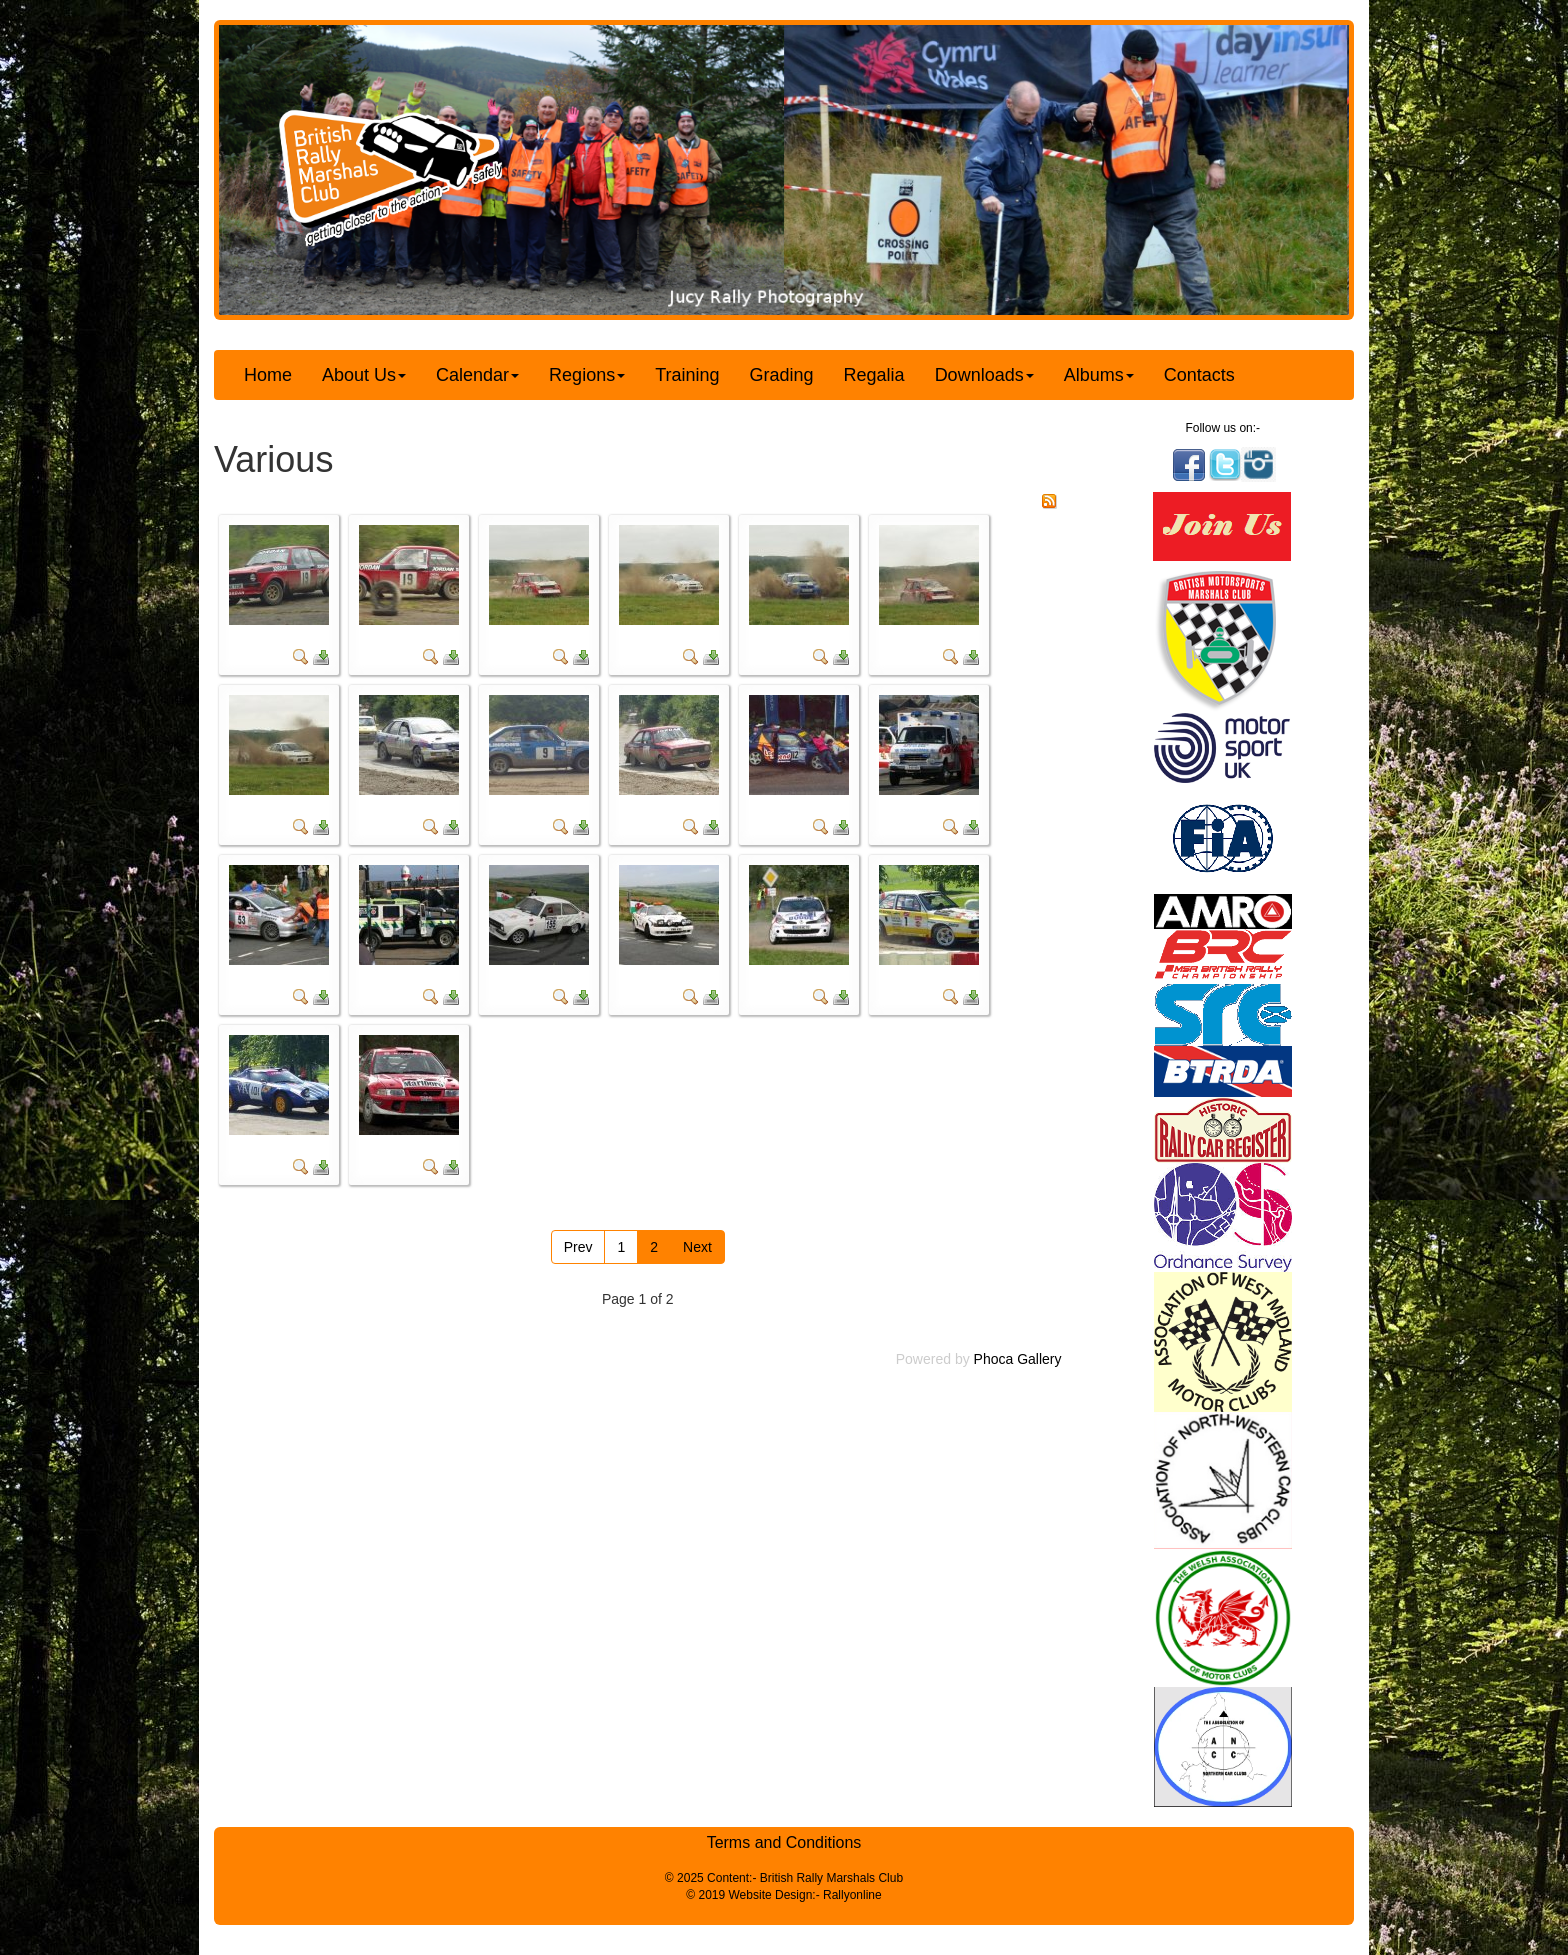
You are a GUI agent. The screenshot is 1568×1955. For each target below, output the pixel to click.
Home (268, 375)
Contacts (1199, 375)
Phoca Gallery (1018, 1359)
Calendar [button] (477, 375)
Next (697, 1247)
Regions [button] (587, 375)
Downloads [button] (984, 375)
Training (687, 375)
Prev (578, 1247)
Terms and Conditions (784, 1842)
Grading (782, 375)
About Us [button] (364, 375)
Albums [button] (1099, 375)
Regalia (874, 375)
